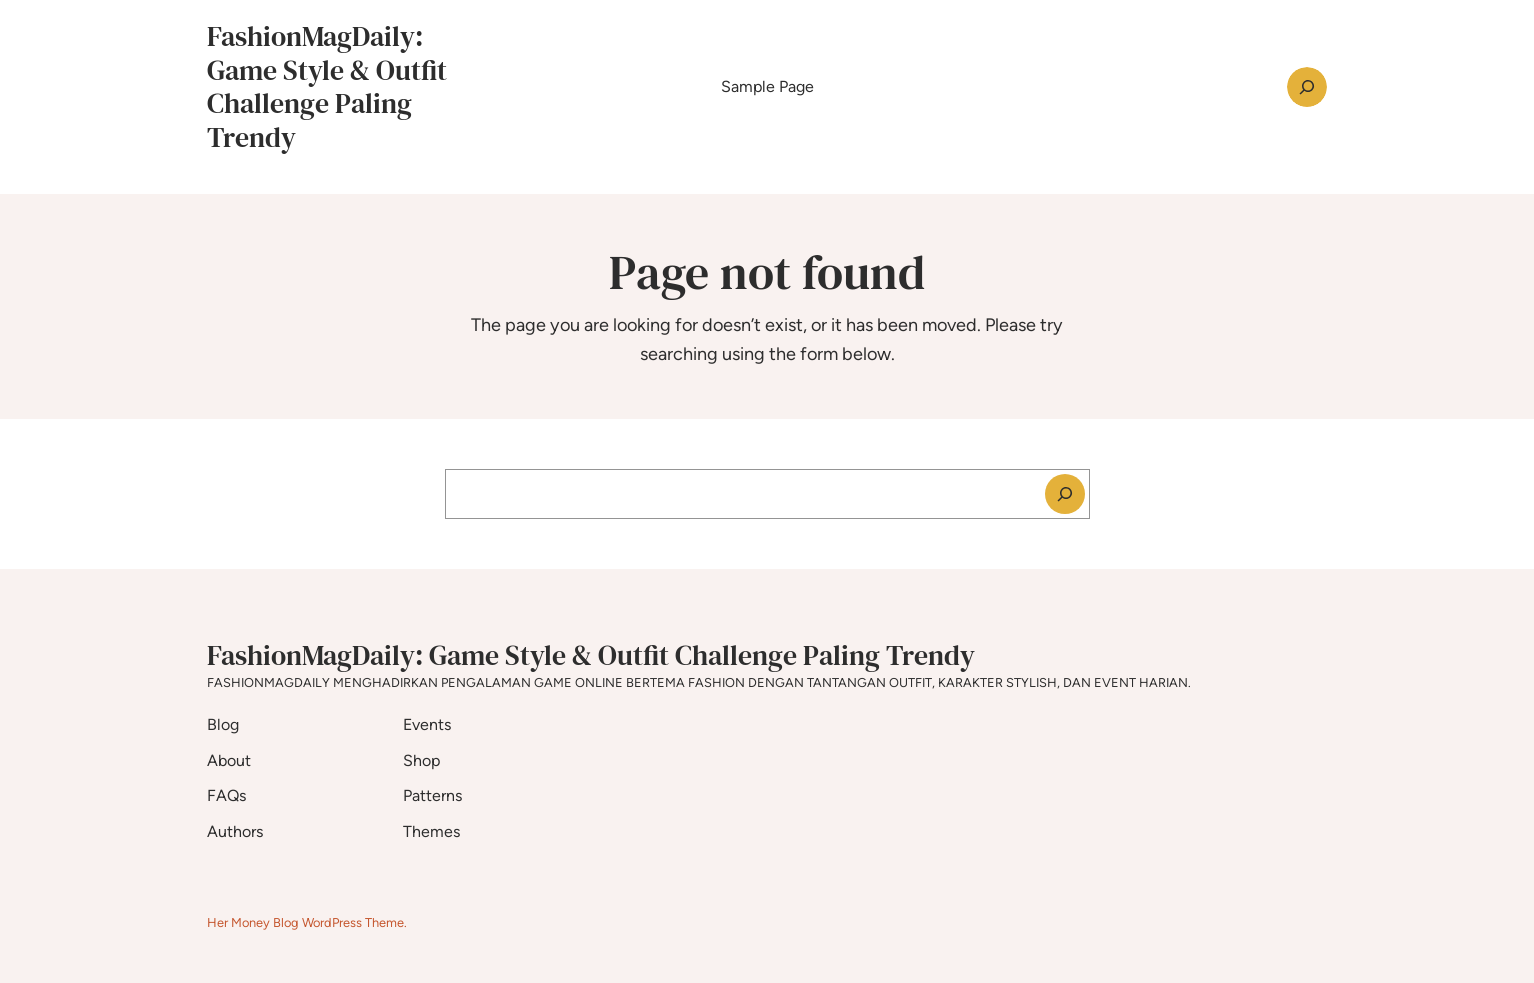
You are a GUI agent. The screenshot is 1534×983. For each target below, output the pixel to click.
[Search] (1065, 494)
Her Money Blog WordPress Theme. (307, 922)
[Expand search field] (1307, 87)
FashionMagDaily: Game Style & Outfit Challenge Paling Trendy (327, 86)
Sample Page (767, 86)
